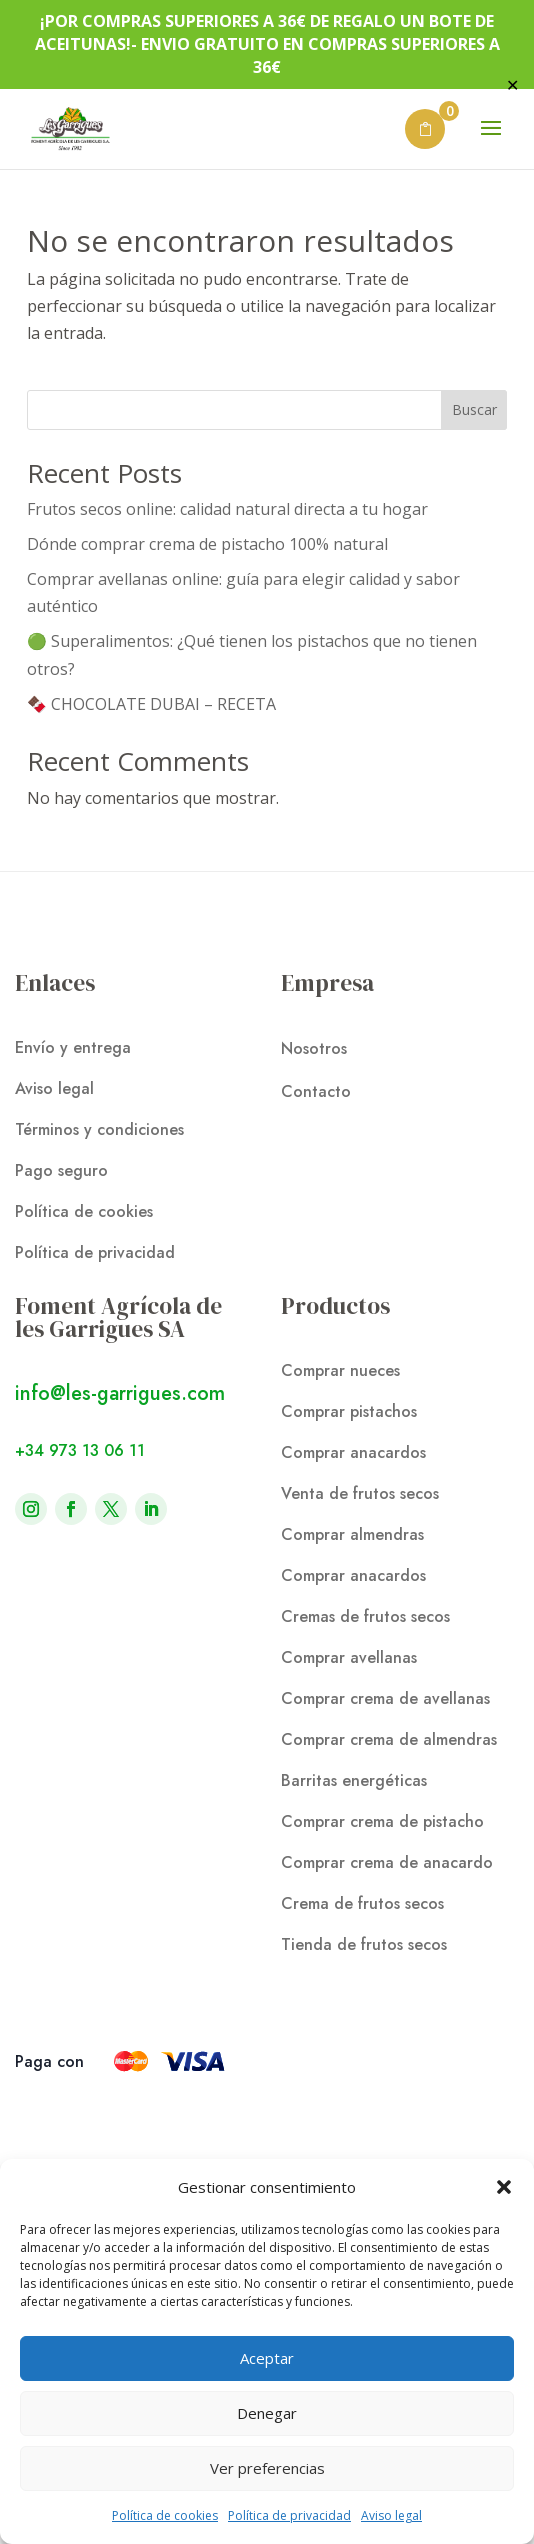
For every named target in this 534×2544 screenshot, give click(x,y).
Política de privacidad (289, 2515)
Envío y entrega (73, 1047)
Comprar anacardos (353, 1452)
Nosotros (314, 1048)
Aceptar (267, 2358)
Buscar (474, 409)
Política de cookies (165, 2515)
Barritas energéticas (354, 1780)
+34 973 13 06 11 (80, 1450)
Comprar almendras (352, 1534)
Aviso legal (391, 2515)
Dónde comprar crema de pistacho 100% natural (207, 544)
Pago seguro (61, 1170)
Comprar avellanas (349, 1657)
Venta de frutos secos (360, 1493)
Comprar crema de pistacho (382, 1821)
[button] (504, 2187)
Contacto (316, 1091)
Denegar (267, 2413)
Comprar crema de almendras (389, 1739)
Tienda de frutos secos (364, 1944)
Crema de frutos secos (362, 1903)
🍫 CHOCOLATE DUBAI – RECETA (151, 704)
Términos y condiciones (99, 1129)
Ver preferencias (267, 2468)
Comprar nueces (340, 1370)
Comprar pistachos (349, 1411)
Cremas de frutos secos (365, 1616)
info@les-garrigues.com (120, 1393)
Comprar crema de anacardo (387, 1862)
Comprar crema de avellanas (385, 1698)
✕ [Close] (512, 85)
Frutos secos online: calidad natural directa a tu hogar (227, 509)
